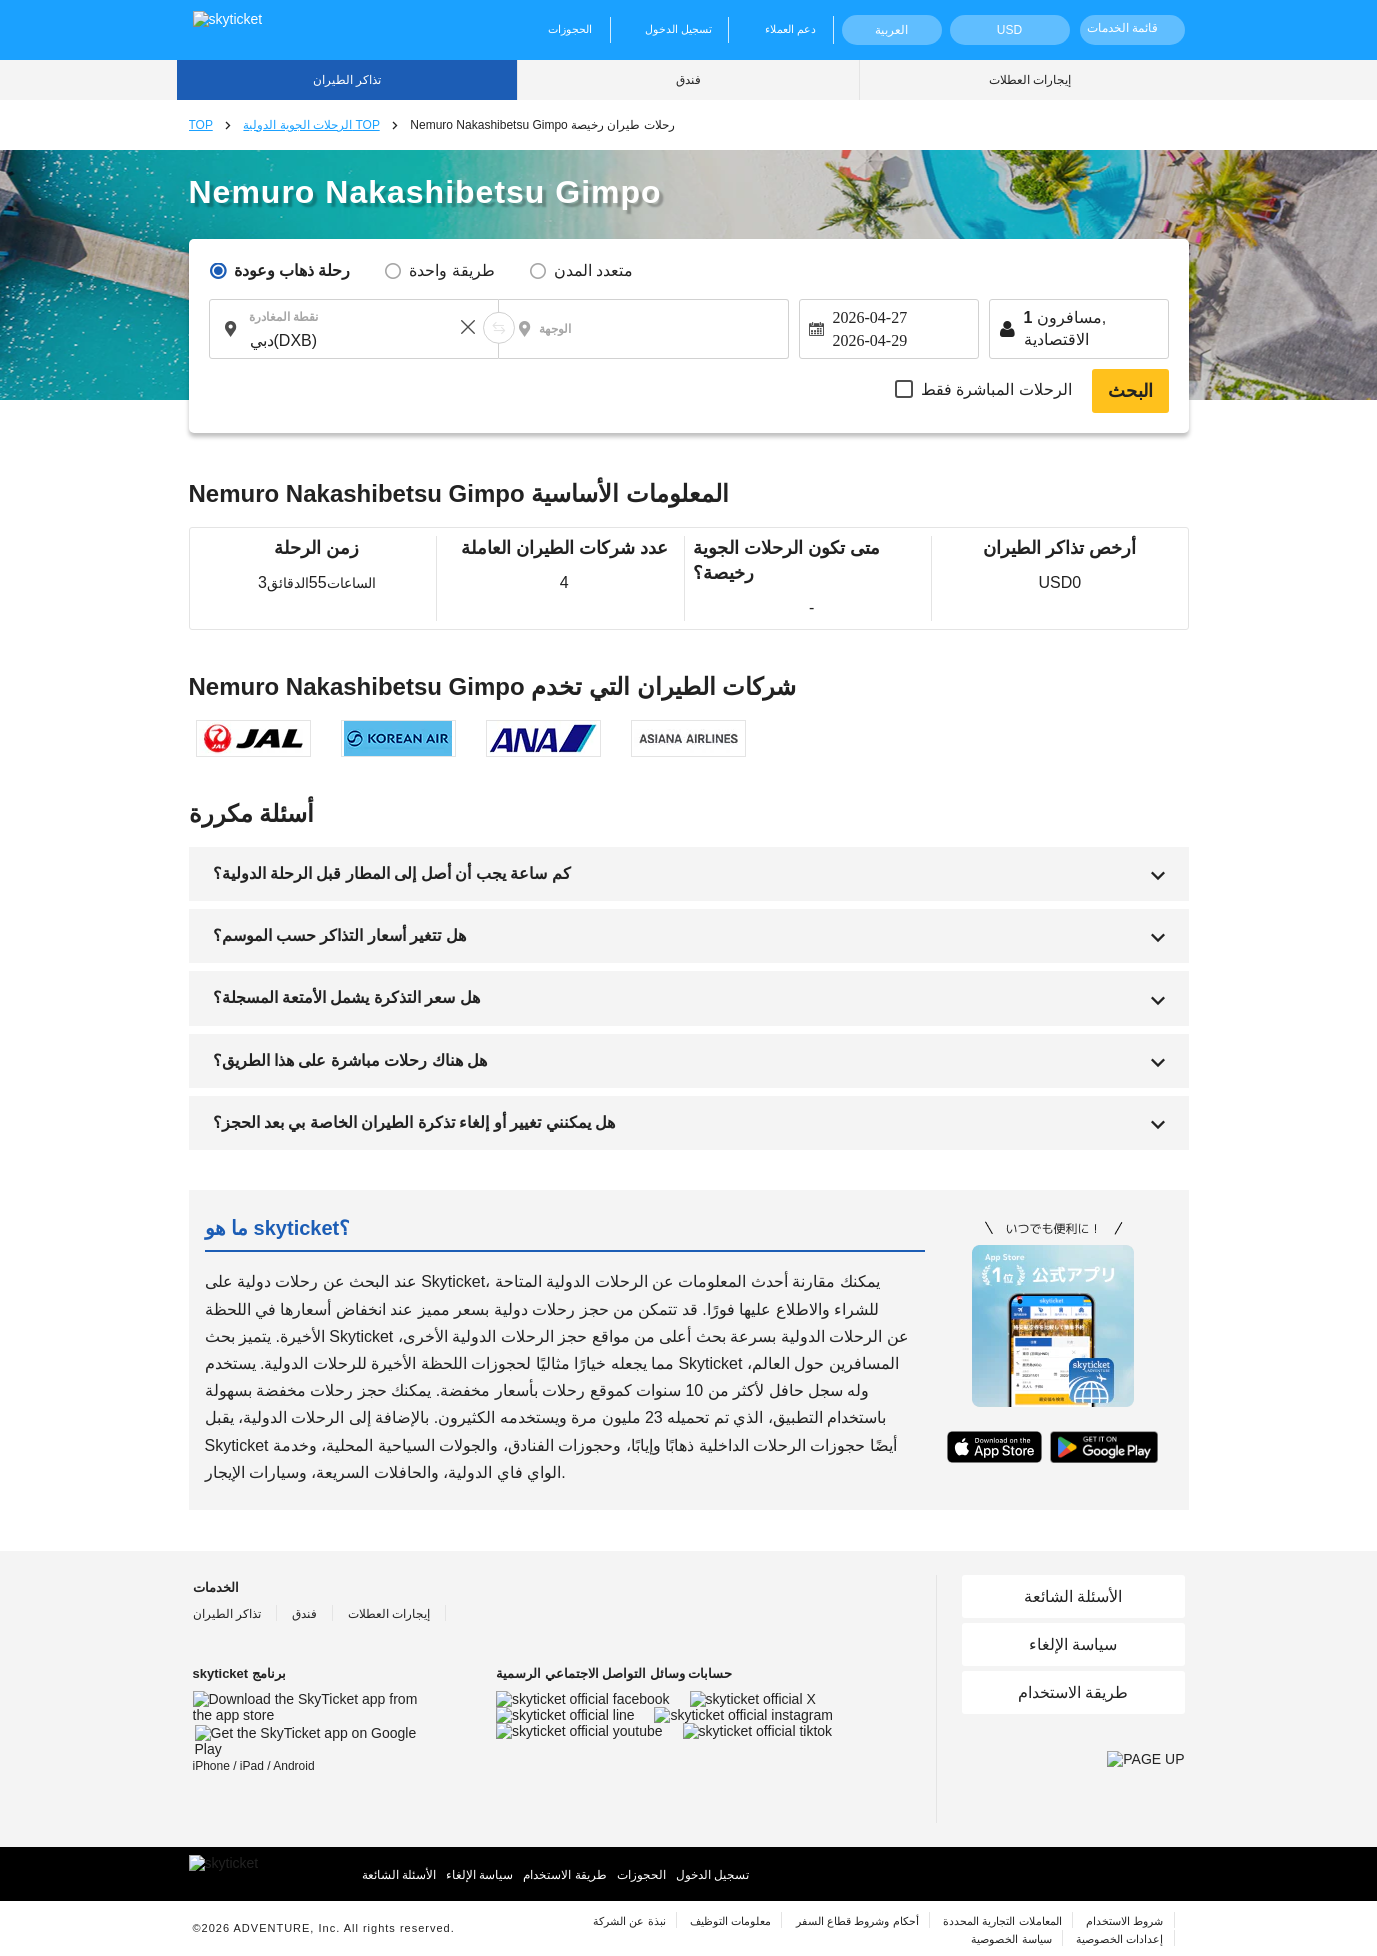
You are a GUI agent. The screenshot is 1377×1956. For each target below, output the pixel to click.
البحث (1130, 391)
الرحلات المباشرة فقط (996, 389)
